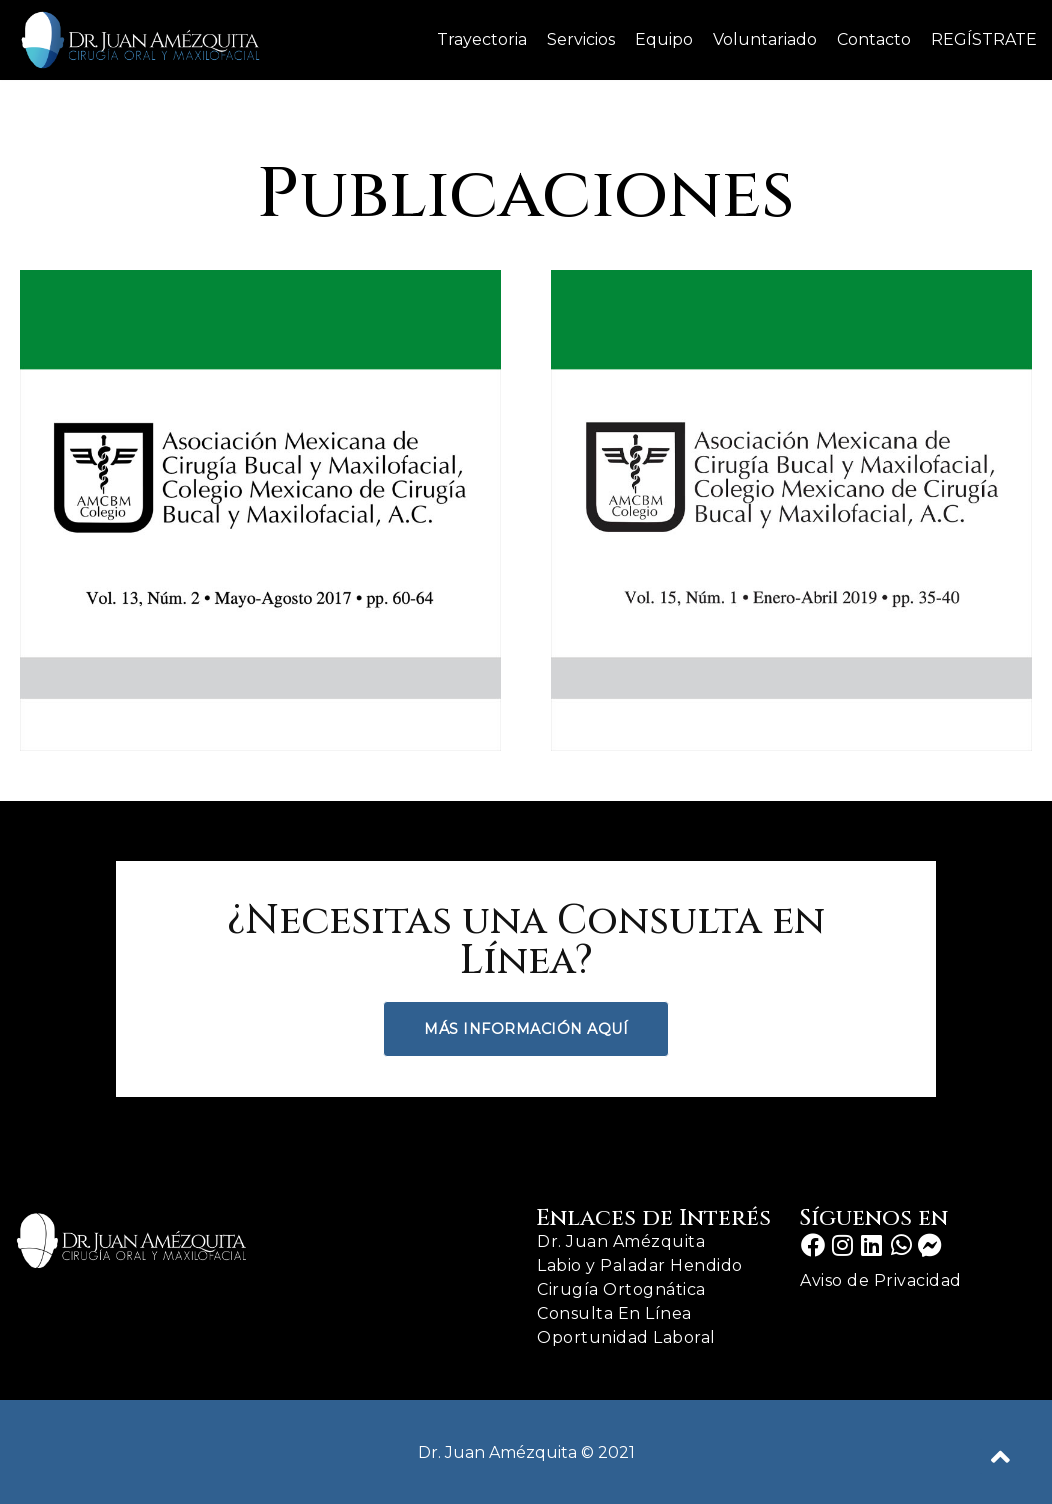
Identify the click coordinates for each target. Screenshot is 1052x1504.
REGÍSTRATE (984, 39)
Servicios (581, 39)
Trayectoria (482, 39)
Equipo (664, 39)
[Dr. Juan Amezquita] (140, 40)
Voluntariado (765, 39)
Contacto (874, 39)
